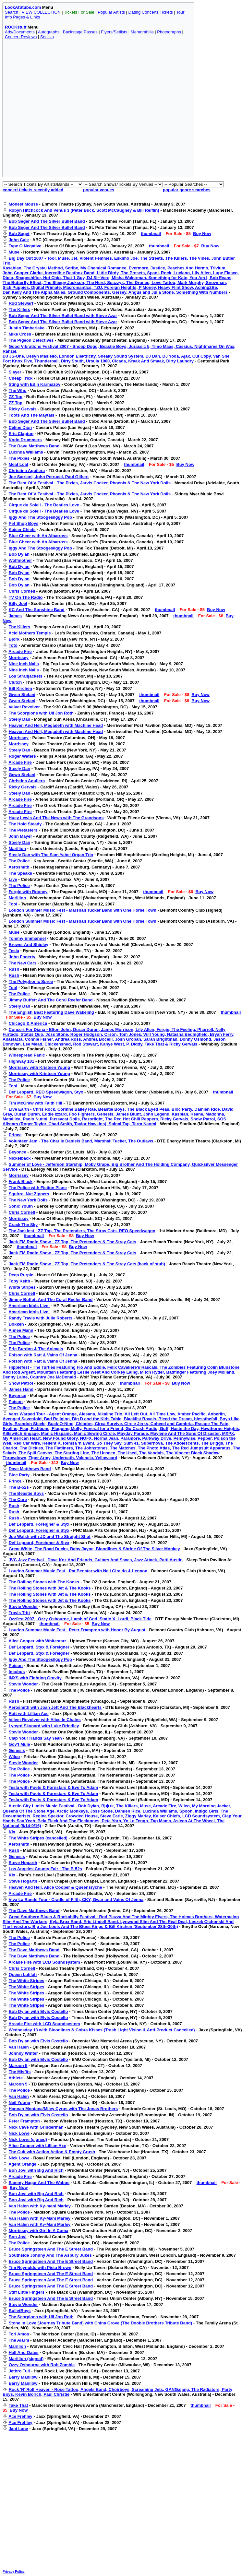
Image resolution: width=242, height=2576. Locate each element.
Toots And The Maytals (31, 415)
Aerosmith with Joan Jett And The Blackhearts (55, 1707)
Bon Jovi (18, 2236)
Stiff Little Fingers (27, 2292)
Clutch (15, 682)
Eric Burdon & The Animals (36, 1348)
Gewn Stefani (22, 774)
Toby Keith (19, 1281)
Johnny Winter (23, 2053)
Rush (14, 969)
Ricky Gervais (23, 409)
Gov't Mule (19, 1744)
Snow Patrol (21, 1383)
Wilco (14, 1756)
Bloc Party (19, 1474)
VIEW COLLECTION (41, 12)
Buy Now (202, 233)
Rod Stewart (21, 303)
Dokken (16, 1324)
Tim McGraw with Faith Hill (35, 1103)
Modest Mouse (23, 204)
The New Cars (23, 963)
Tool (13, 904)
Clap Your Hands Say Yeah (35, 1738)
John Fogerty (22, 956)
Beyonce (17, 1152)
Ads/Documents (20, 32)
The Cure (18, 1499)
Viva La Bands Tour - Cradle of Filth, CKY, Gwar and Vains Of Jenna (76, 1899)
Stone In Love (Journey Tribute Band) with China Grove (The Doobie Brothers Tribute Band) (100, 2323)
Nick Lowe (19, 2133)
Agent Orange (22, 2164)
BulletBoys (20, 2310)
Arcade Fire (20, 651)
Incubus (17, 1671)
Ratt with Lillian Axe (29, 1713)
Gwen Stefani (22, 694)
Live (13, 879)
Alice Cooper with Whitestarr (37, 1640)
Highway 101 (21, 1061)
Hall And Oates (24, 2352)
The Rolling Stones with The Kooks (44, 1581)
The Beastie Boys (26, 1493)
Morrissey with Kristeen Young (39, 1067)
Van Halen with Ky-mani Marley (40, 2206)
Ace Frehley (20, 2416)
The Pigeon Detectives (31, 340)
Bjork (14, 639)
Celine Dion (20, 427)
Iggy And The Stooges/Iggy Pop (40, 517)
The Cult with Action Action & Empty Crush (52, 2151)
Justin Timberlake (26, 327)
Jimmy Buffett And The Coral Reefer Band (51, 1000)
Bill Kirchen (20, 688)
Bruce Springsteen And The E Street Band (51, 2249)
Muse (14, 252)
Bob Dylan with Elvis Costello (38, 2011)
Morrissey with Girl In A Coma (38, 2230)
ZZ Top (15, 396)
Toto (13, 645)
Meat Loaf (19, 464)
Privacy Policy (14, 2571)
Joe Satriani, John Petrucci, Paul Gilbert (49, 476)
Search (11, 12)
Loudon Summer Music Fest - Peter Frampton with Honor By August (77, 1629)
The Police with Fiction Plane (38, 1187)
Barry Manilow (23, 2377)
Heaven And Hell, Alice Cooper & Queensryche (55, 1887)
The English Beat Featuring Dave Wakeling (51, 1012)
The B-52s (19, 1487)
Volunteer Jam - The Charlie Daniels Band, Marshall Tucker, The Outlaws (81, 1141)
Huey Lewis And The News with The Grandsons (56, 817)
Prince (15, 1134)
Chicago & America (28, 1023)
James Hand (21, 1389)
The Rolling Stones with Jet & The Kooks (50, 1588)
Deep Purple (21, 1274)
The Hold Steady (25, 823)
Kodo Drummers (25, 439)
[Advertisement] (65, 109)
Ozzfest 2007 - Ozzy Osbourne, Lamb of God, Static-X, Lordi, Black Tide (80, 1618)
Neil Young (19, 2102)
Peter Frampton (24, 2121)
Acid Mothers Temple (29, 633)
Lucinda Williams (26, 452)
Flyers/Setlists (114, 32)
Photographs (169, 32)
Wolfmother (20, 560)
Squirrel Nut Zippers (29, 1193)
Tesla (14, 950)
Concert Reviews (21, 36)
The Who (18, 390)
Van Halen (19, 2047)
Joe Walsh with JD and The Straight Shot (50, 1536)
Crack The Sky (23, 1224)
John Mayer (20, 836)
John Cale (19, 239)
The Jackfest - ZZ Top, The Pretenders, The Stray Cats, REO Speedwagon (82, 1230)
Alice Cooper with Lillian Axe (37, 2145)
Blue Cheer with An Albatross (38, 535)
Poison (16, 1401)
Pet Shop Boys (24, 523)
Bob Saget (19, 233)
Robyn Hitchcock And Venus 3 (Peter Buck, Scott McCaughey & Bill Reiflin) (84, 210)
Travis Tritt (19, 1612)
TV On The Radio (26, 597)
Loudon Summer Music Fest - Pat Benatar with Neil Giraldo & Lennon (78, 1570)
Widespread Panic (27, 1055)
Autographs (49, 32)
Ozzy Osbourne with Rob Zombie (42, 2364)
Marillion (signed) (26, 2358)
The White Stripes (26, 1980)
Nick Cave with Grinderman (36, 2127)
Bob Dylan (19, 554)
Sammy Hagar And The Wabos (39, 2182)
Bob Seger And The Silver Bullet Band (47, 221)
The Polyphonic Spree (31, 981)
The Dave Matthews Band (34, 445)
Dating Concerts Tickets (150, 12)
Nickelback (20, 1158)
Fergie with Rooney (28, 891)
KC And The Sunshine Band (37, 609)
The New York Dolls (28, 1200)
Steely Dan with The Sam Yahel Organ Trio (51, 854)
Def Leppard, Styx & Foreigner (39, 1647)
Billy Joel (18, 603)
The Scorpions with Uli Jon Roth (41, 713)
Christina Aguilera (27, 470)
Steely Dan (19, 719)
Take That (18, 2405)
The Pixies (19, 458)
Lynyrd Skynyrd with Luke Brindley (44, 1725)
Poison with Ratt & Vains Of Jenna (43, 1355)
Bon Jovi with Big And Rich (36, 2170)
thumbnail (151, 233)
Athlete (15, 2077)
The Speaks (20, 873)
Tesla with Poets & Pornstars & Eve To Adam (53, 1787)
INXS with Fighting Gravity (35, 1677)
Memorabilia (142, 32)
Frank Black (21, 1181)
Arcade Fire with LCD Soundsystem (44, 1962)
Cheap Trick (21, 378)
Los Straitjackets (25, 676)
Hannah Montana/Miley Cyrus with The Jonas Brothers (63, 2108)
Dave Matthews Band (30, 1468)
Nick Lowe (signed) (28, 2139)
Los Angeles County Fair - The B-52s (45, 1868)
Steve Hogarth (23, 1862)
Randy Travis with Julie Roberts (41, 1318)
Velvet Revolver (24, 706)
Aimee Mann (20, 1330)
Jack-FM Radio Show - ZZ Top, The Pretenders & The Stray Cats (72, 1241)
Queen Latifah (23, 1974)
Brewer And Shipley (28, 944)
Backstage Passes (80, 32)
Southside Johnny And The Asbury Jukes (50, 2255)
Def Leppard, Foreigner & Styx (39, 1524)
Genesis (17, 1750)
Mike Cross (20, 334)
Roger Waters (22, 756)
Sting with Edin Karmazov (35, 384)
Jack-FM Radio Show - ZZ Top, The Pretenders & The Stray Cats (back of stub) (87, 1263)
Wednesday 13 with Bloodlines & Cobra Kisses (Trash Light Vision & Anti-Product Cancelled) (102, 2029)
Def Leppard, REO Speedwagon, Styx (46, 1092)
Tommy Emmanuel (27, 938)
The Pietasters (23, 830)
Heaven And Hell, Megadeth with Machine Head (56, 725)
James (15, 615)
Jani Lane (18, 2428)
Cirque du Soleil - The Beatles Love (44, 504)
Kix (12, 1831)
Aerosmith (18, 867)
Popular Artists (111, 12)
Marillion (17, 848)
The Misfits (20, 2071)
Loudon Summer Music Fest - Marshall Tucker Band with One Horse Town (82, 910)
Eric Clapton (21, 433)
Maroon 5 (18, 2065)
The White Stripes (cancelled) (38, 1838)
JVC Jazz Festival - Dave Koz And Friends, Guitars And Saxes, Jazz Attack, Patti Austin (96, 1559)
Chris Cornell (22, 591)
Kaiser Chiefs (22, 529)
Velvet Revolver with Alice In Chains (45, 1719)
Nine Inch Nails (24, 663)
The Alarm (19, 2340)
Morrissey (19, 657)
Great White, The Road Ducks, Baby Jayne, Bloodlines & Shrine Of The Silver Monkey (94, 1548)
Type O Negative (25, 245)
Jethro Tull (19, 2371)
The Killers (19, 309)
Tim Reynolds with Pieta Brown (40, 2267)
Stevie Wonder (23, 1606)
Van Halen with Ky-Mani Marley (40, 2218)
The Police (19, 860)
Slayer (15, 372)
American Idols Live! (29, 1305)
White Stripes (22, 1287)
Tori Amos (19, 2334)
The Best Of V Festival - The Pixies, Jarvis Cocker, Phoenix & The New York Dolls (90, 482)
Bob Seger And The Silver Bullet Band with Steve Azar (63, 315)
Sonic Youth (21, 1206)
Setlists (47, 36)
